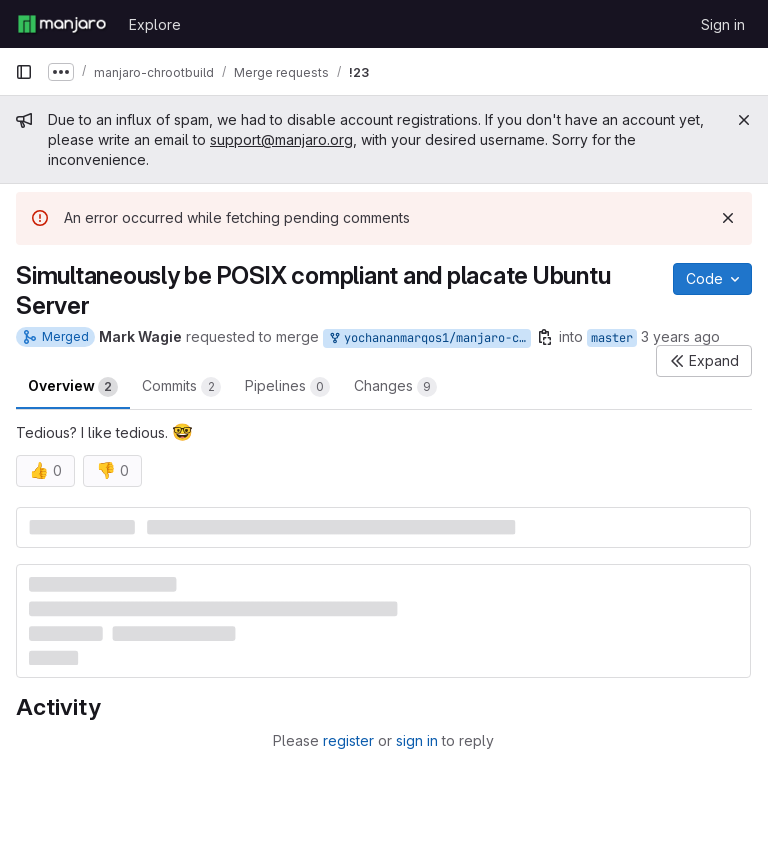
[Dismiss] (728, 218)
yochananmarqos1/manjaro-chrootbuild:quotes (429, 338)
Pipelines (287, 387)
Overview (73, 387)
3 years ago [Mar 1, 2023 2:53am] (680, 336)
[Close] (744, 120)
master (612, 338)
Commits (181, 387)
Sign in (723, 24)
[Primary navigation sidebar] (24, 72)
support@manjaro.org (281, 139)
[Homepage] (62, 24)
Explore (155, 24)
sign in (417, 740)
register (348, 740)
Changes (395, 387)
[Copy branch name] (545, 337)
